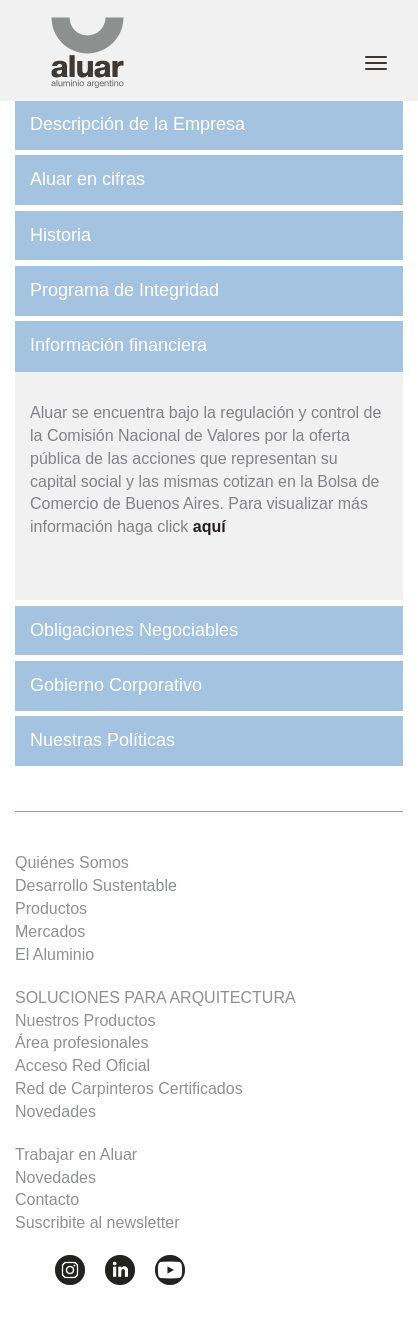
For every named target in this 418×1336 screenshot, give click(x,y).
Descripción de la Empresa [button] (137, 124)
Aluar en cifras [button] (87, 179)
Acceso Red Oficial (82, 1065)
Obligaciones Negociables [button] (134, 630)
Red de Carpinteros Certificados (129, 1088)
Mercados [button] (50, 931)
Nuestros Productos (85, 1020)
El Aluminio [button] (54, 954)
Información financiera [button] (118, 345)
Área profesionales (81, 1042)
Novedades (55, 1111)
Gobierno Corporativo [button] (116, 685)
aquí (209, 526)
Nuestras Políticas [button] (102, 740)
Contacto (47, 1199)
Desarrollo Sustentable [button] (96, 885)
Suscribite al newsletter (97, 1222)
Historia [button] (60, 235)
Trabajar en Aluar (76, 1154)
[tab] (209, 125)
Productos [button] (51, 908)
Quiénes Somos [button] (72, 862)
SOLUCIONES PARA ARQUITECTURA (155, 997)
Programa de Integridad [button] (124, 290)
